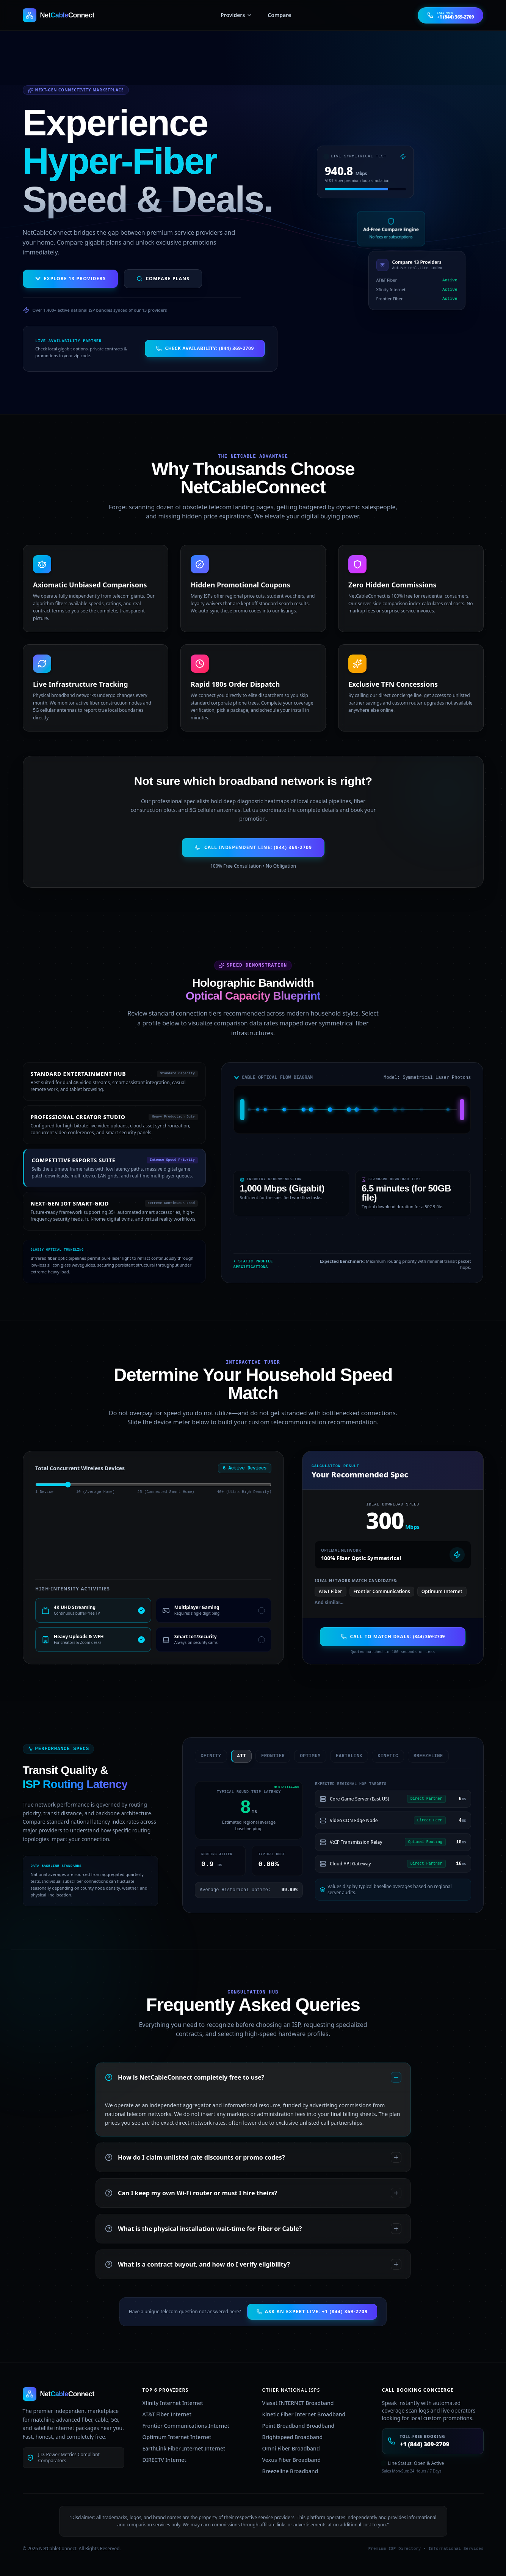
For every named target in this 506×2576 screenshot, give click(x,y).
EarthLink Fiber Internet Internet (184, 2448)
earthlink (339, 1756)
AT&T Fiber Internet (167, 2414)
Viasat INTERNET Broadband (298, 2402)
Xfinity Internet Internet (173, 2402)
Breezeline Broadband (290, 2471)
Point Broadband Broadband (298, 2425)
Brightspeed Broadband (292, 2437)
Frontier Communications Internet (186, 2425)
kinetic (378, 1756)
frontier (263, 1756)
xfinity (201, 1756)
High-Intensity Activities (72, 1589)
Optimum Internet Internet (177, 2437)
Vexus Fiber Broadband (291, 2459)
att (232, 1756)
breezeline (419, 1756)
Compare (279, 15)
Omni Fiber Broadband (291, 2448)
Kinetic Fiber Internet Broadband (304, 2414)
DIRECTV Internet (164, 2459)
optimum (301, 1756)
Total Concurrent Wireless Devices (80, 1468)
